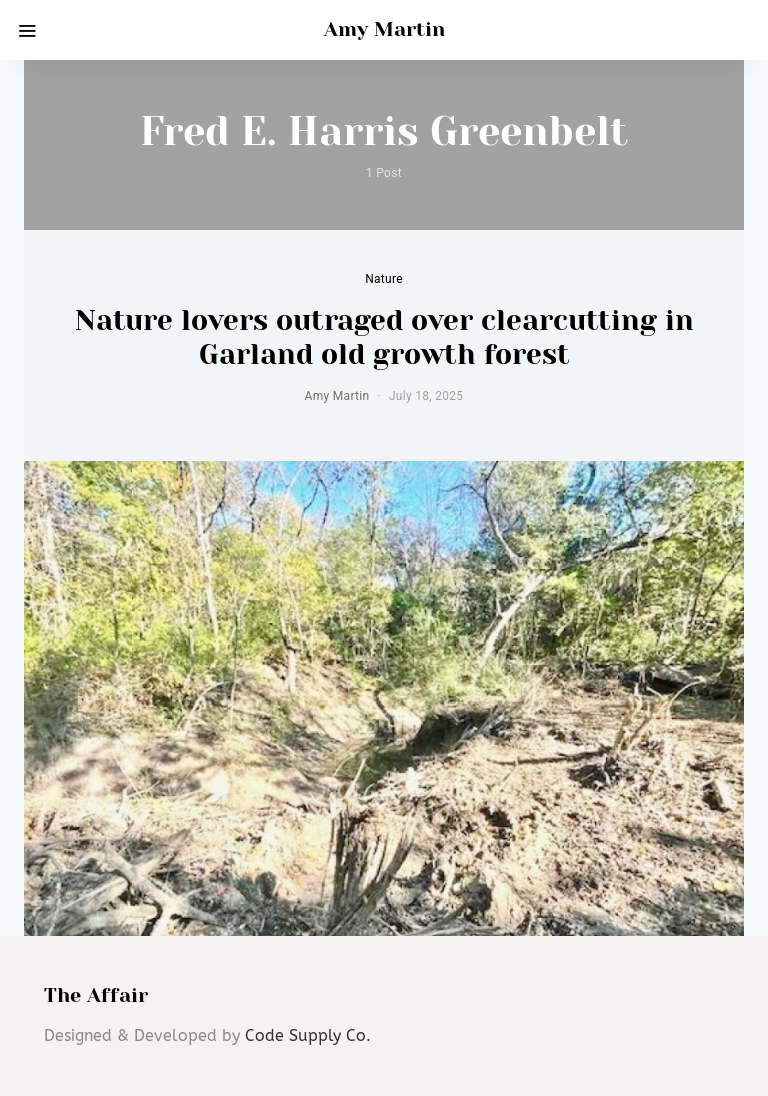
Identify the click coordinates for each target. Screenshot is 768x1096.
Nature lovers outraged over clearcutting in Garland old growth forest (384, 337)
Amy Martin (384, 29)
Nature (384, 279)
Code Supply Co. (308, 1035)
